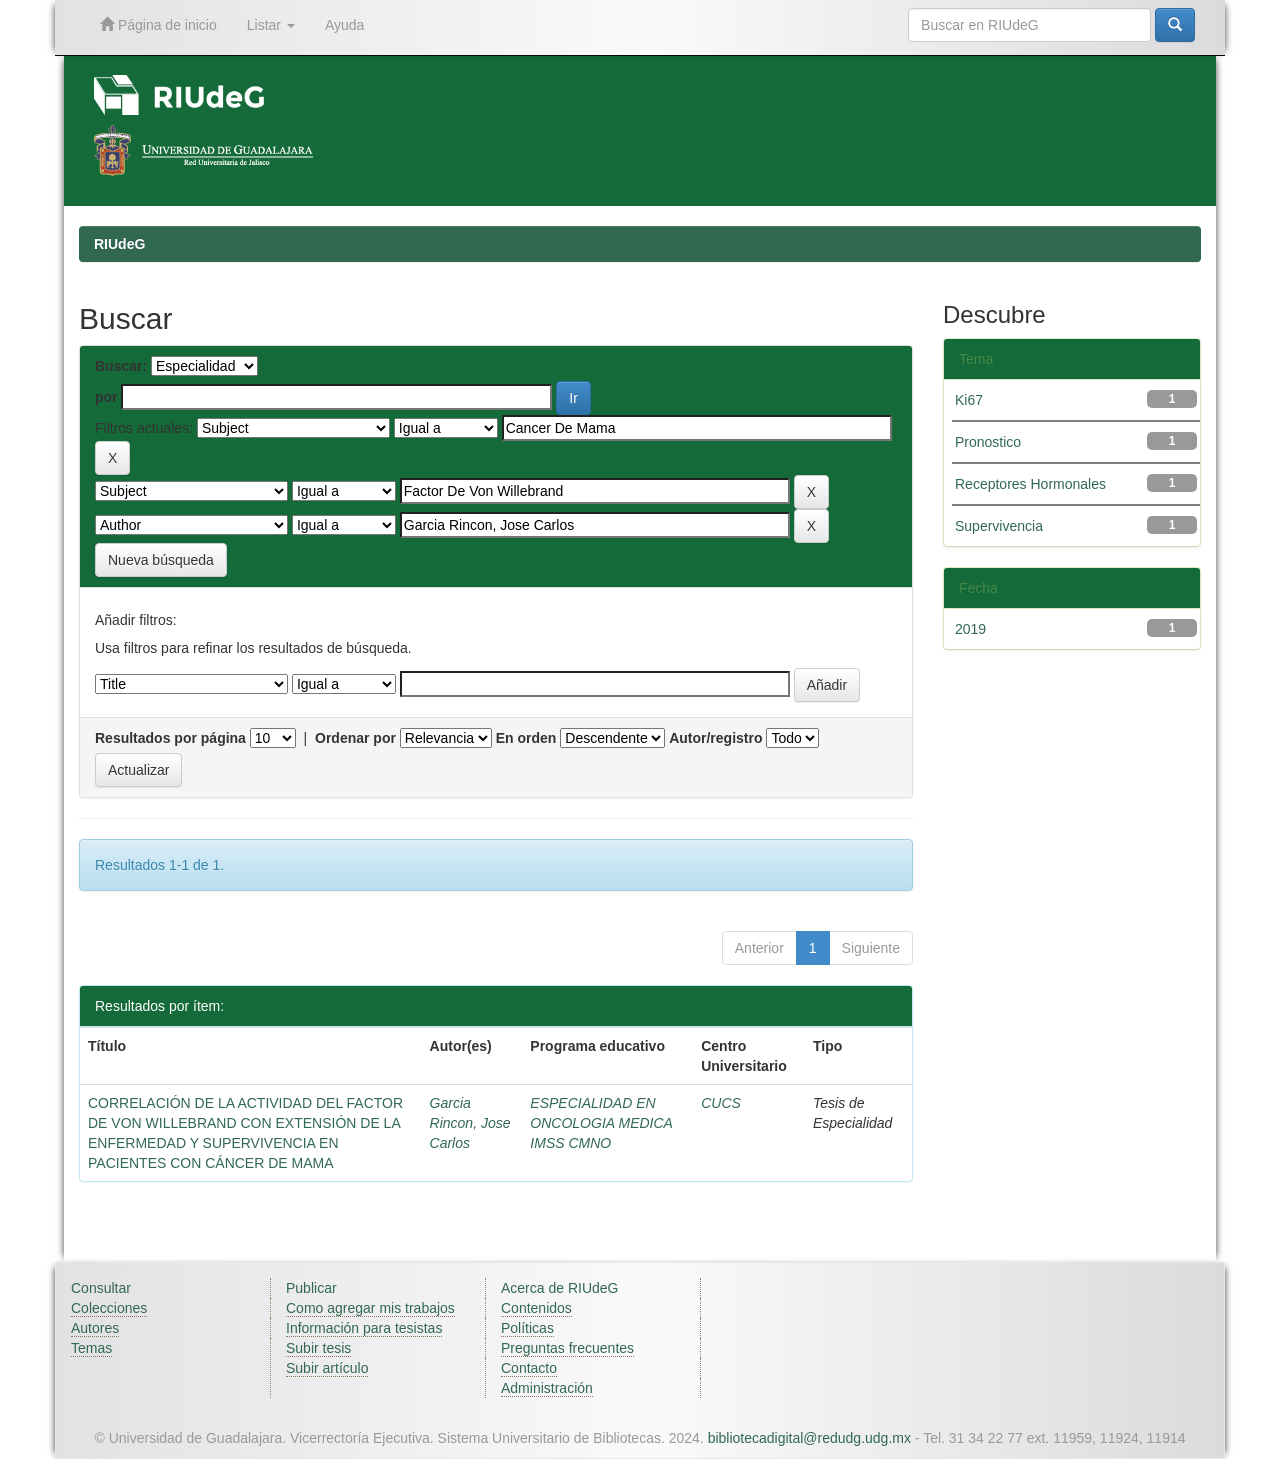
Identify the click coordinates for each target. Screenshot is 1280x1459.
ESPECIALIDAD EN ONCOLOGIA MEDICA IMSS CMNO (601, 1123)
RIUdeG (119, 244)
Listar (271, 25)
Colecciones (109, 1308)
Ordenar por (355, 738)
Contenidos (536, 1308)
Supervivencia (999, 526)
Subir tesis (318, 1348)
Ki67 (969, 400)
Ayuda (344, 25)
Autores (95, 1328)
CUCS (721, 1103)
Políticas (527, 1328)
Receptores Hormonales (1030, 484)
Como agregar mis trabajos (370, 1308)
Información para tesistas (364, 1328)
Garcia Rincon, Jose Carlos (470, 1123)
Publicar (311, 1288)
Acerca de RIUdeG (560, 1288)
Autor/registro (715, 738)
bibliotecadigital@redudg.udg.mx (809, 1438)
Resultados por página (170, 738)
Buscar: (121, 366)
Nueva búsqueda (161, 560)
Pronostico (988, 442)
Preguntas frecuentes (567, 1348)
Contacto (529, 1368)
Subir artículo (327, 1368)
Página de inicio (158, 24)
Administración (547, 1388)
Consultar (101, 1288)
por (106, 397)
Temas (91, 1348)
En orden (526, 738)
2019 (970, 629)
